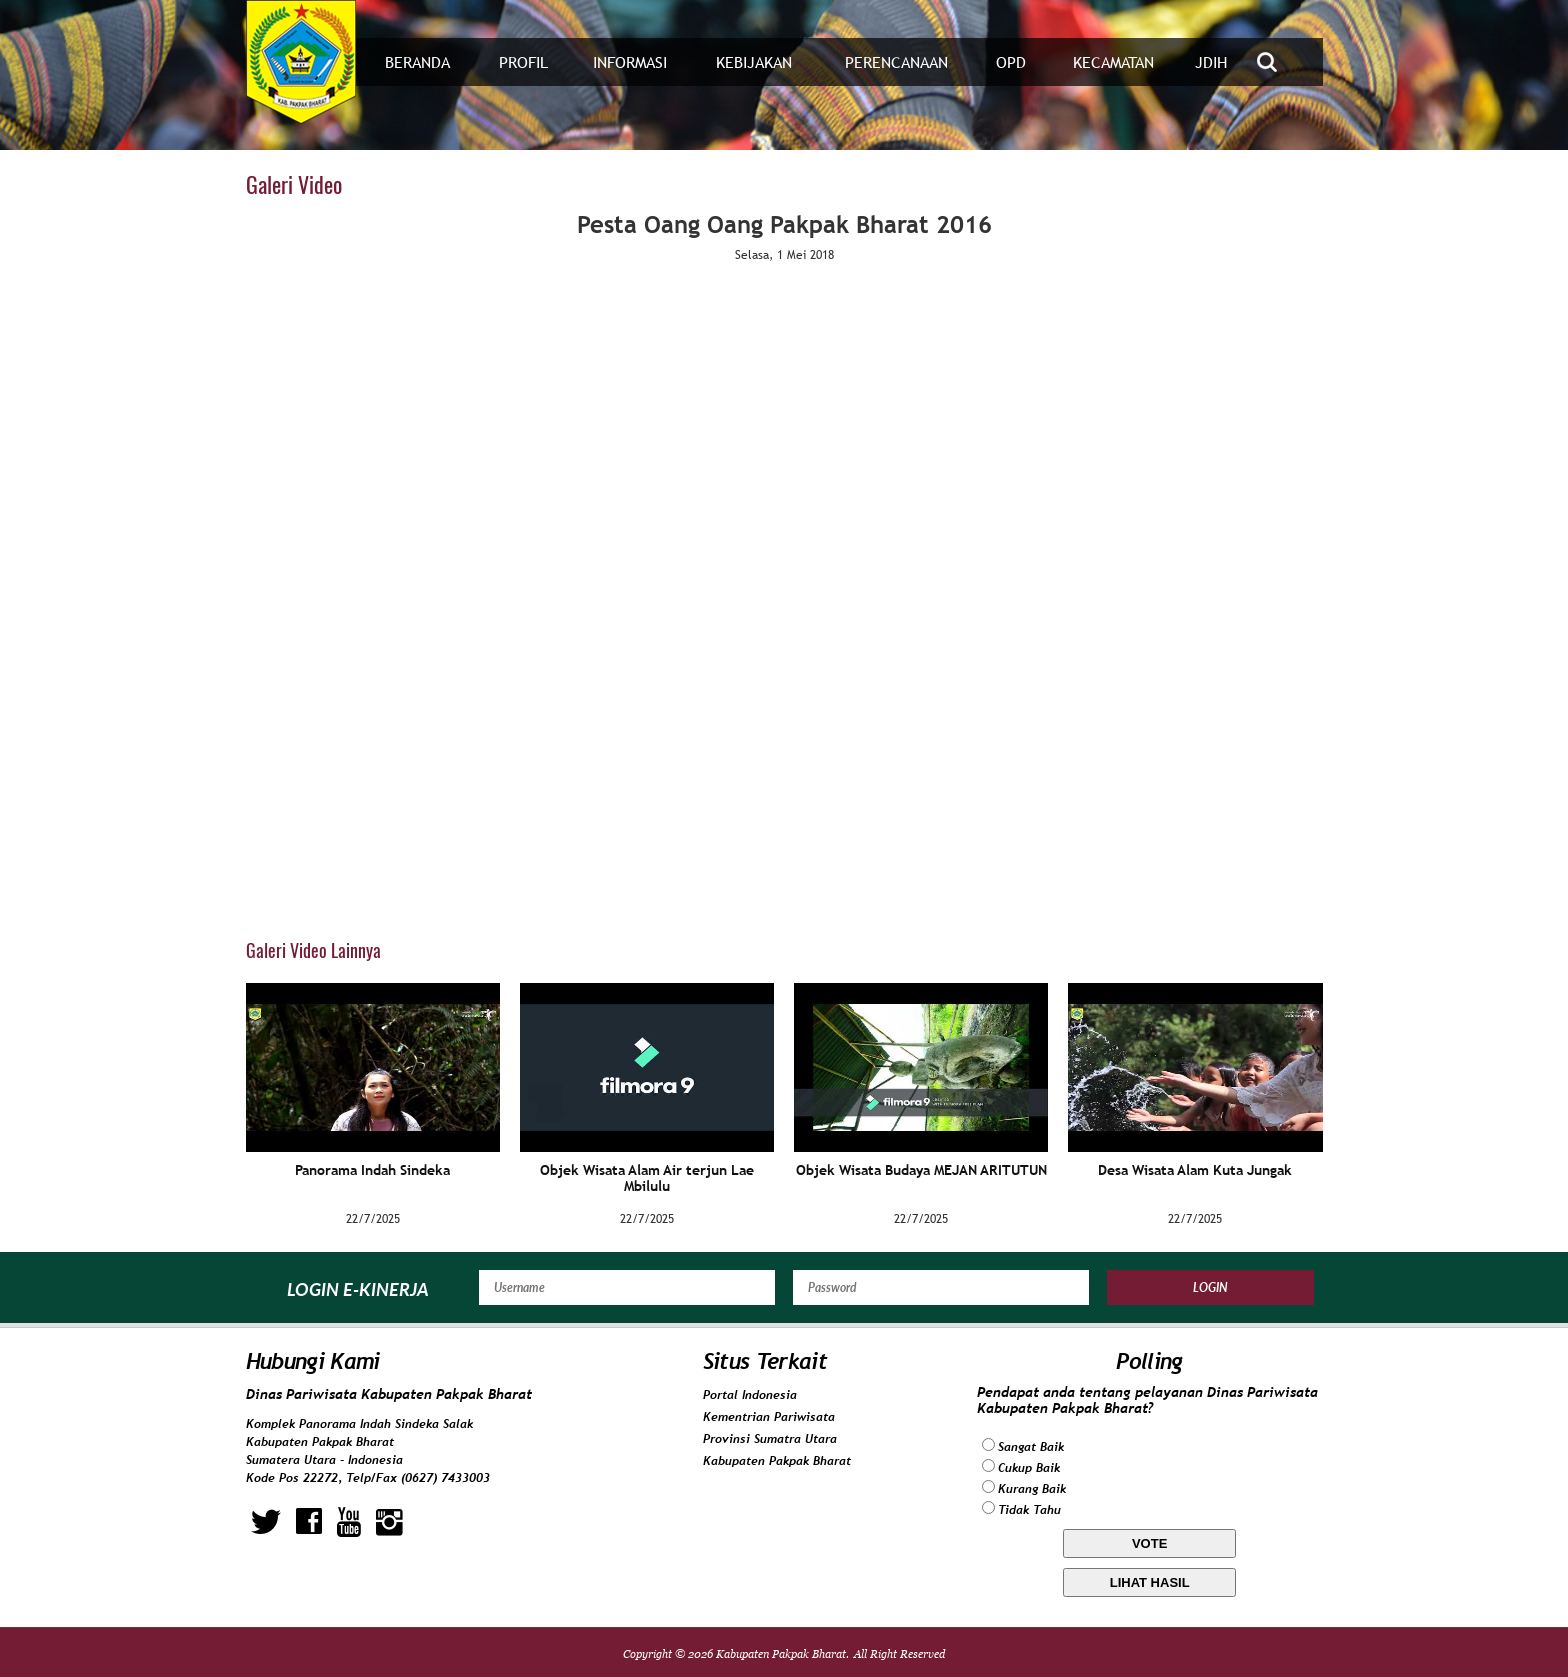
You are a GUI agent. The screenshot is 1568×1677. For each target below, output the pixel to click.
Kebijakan (754, 62)
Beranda (417, 62)
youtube (349, 1522)
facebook (309, 1522)
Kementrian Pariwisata (769, 1417)
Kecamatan (1113, 62)
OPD (1011, 62)
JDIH (1211, 62)
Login (1210, 1287)
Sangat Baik (1031, 1447)
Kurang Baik (1032, 1489)
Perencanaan (896, 62)
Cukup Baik (1029, 1468)
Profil (523, 62)
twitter (266, 1522)
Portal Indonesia (750, 1395)
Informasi (630, 62)
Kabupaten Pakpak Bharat (777, 1461)
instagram (389, 1522)
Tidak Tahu (1029, 1510)
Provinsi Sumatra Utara (770, 1439)
